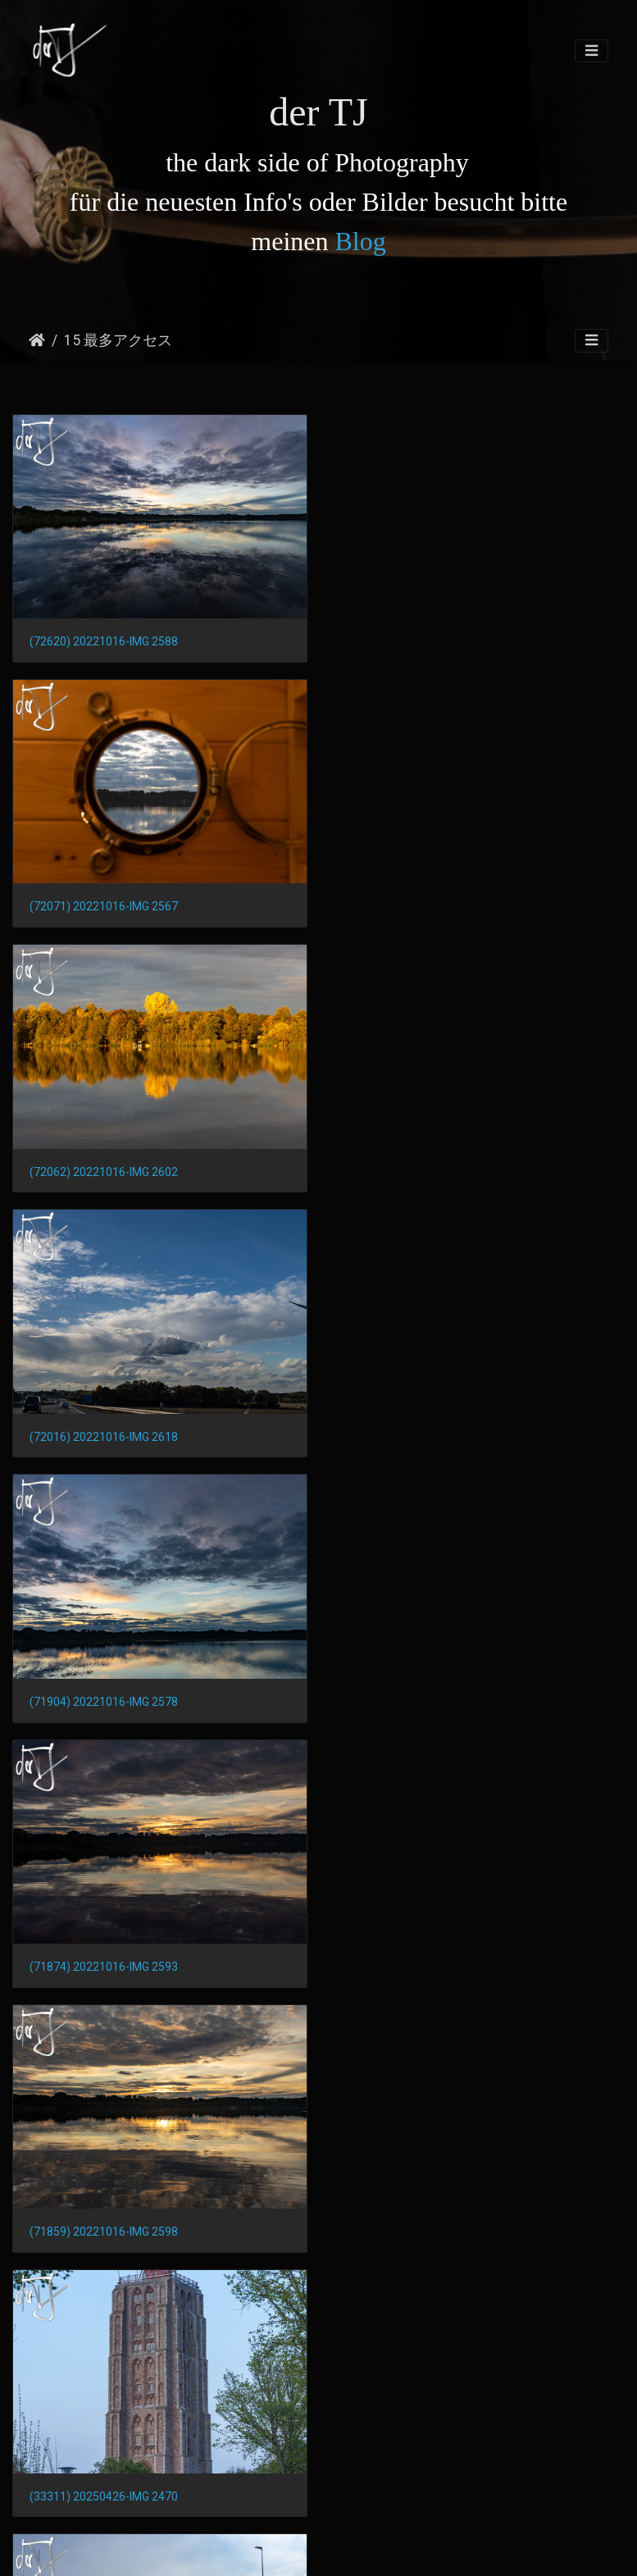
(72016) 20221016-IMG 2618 (422, 904)
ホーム (37, 340)
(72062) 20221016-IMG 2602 (104, 904)
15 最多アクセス (118, 340)
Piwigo (333, 2548)
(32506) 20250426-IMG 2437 (104, 1697)
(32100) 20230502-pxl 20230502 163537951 (145, 2486)
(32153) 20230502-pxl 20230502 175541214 (464, 2223)
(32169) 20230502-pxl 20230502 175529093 (145, 2223)
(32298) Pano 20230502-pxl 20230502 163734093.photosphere (478, 1697)
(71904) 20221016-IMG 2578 (104, 1168)
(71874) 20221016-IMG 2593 (422, 1168)
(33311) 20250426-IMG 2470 (422, 1432)
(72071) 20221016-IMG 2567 (422, 640)
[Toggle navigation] (591, 51)
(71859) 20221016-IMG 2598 (104, 1433)
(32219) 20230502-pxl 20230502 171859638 (145, 1960)
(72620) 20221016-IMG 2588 (104, 640)
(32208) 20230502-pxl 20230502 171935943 (464, 1960)
